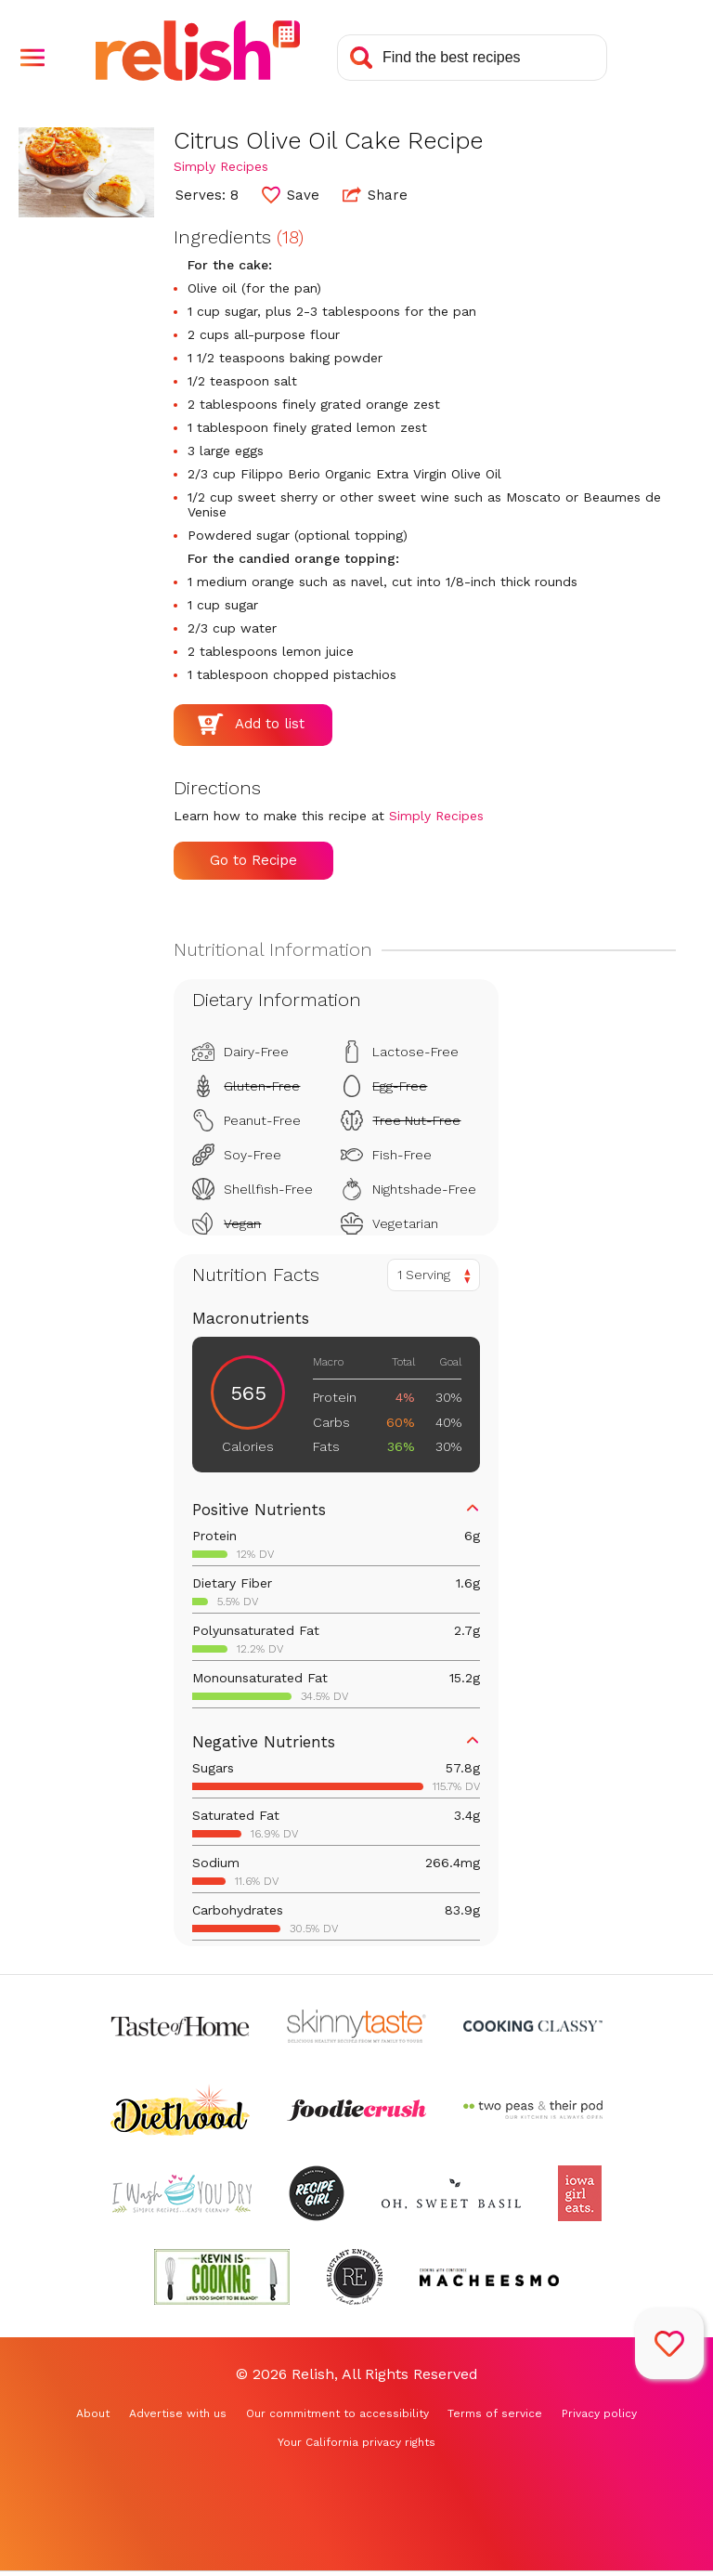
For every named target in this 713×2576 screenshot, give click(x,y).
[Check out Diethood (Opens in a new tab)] (180, 2110)
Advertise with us (178, 2413)
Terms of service (494, 2413)
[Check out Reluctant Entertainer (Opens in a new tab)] (354, 2277)
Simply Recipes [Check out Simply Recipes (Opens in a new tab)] (221, 166)
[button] (32, 58)
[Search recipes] (472, 57)
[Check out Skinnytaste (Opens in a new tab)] (356, 2026)
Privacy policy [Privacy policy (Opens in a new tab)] (599, 2413)
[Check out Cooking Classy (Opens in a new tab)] (533, 2026)
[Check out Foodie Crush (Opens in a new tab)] (356, 2110)
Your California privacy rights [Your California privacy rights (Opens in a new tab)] (356, 2442)
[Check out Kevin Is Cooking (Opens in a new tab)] (222, 2277)
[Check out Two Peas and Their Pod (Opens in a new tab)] (533, 2110)
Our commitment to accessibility (337, 2413)
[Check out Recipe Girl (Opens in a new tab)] (316, 2193)
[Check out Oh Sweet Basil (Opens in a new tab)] (451, 2193)
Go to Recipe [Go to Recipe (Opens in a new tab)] (253, 860)
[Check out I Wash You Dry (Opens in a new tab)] (182, 2193)
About (93, 2413)
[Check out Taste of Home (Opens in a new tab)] (180, 2026)
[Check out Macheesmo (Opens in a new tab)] (489, 2277)
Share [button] (375, 194)
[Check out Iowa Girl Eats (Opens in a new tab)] (580, 2193)
